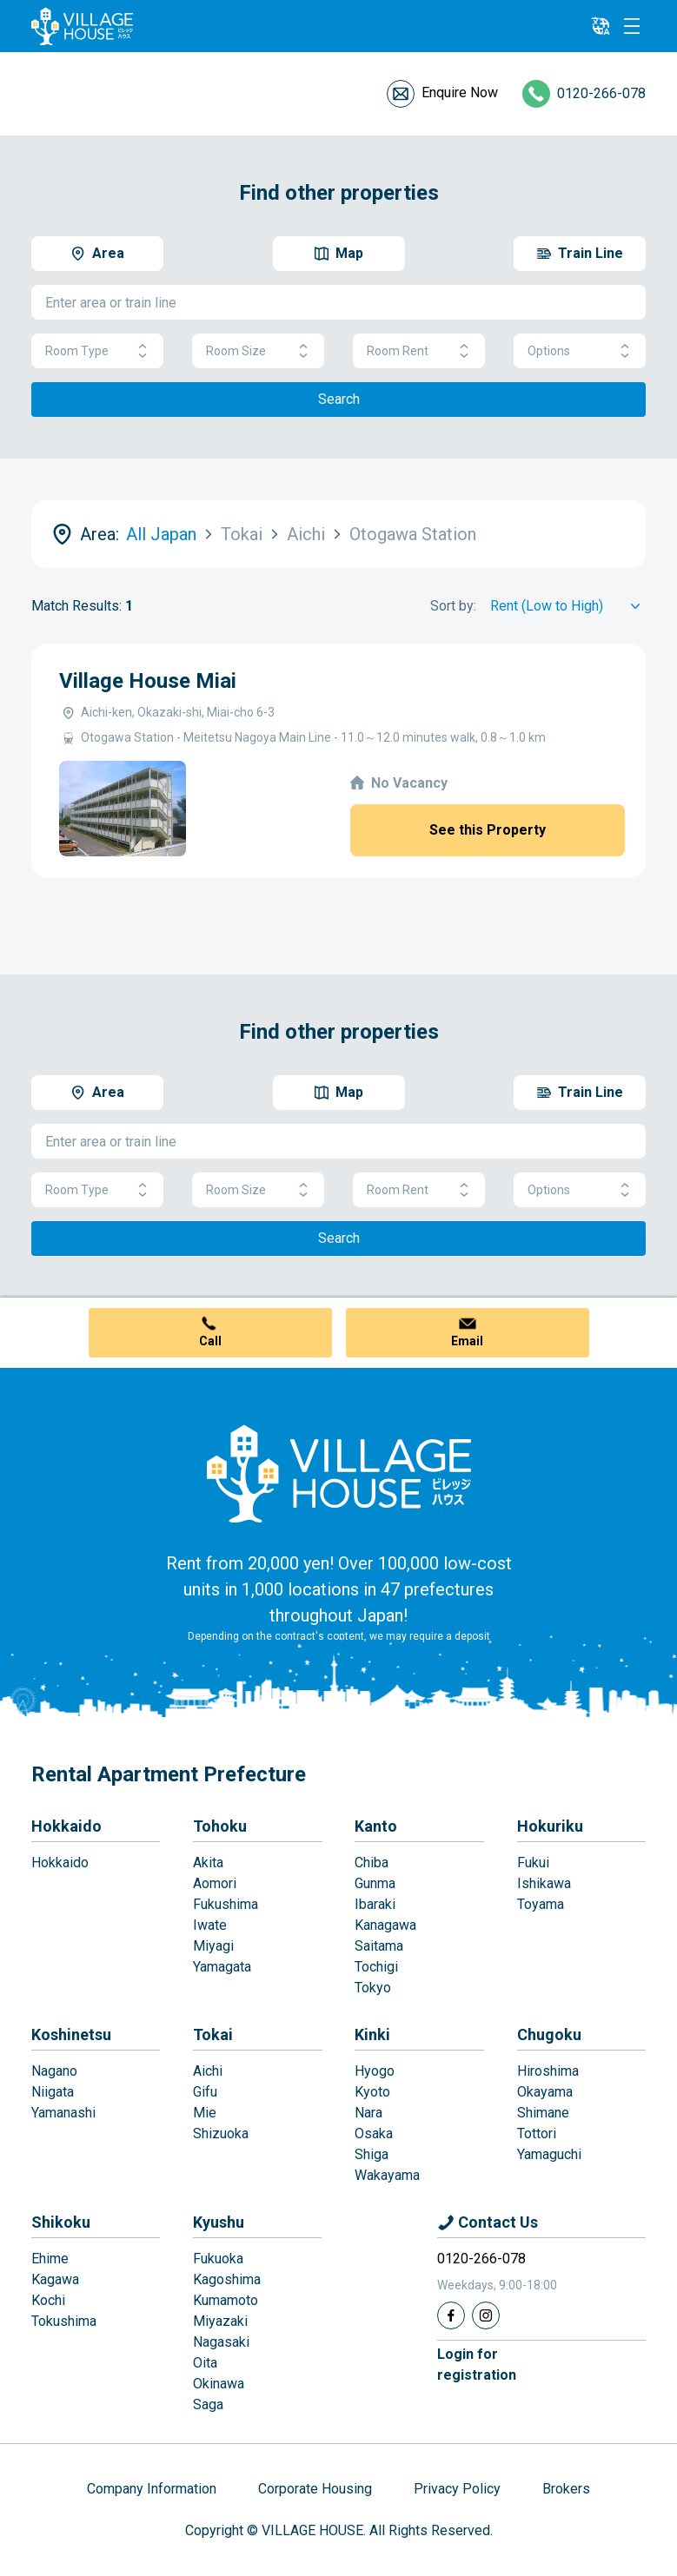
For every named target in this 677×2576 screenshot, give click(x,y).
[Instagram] (486, 2315)
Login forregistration (476, 2364)
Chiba (371, 1862)
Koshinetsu (71, 2034)
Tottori (536, 2133)
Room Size (258, 351)
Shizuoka (221, 2133)
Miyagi (213, 1946)
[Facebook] (451, 2315)
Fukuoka (218, 2258)
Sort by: (453, 606)
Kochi (48, 2300)
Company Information (151, 2488)
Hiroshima (548, 2071)
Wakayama (387, 2175)
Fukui (533, 1862)
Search (339, 399)
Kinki (372, 2034)
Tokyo (373, 1987)
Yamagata (222, 1966)
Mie (204, 2112)
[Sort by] (568, 606)
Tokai (213, 2034)
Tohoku (220, 1826)
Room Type (97, 351)
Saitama (379, 1946)
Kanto (376, 1826)
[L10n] (600, 26)
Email (467, 1341)
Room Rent (419, 351)
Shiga (371, 2154)
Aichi (207, 2071)
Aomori (214, 1883)
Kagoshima (227, 2279)
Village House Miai (147, 681)
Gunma (375, 1883)
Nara (368, 2112)
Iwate (210, 1925)
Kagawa (55, 2279)
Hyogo (375, 2071)
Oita (205, 2363)
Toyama (540, 1904)
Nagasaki (221, 2342)
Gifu (205, 2092)
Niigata (52, 2092)
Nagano (54, 2071)
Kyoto (372, 2092)
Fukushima (225, 1904)
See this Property (487, 830)
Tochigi (376, 1966)
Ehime (50, 2258)
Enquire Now (459, 92)
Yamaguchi (549, 2154)
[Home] (339, 1472)
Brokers (566, 2488)
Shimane (543, 2112)
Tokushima (63, 2321)
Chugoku (549, 2034)
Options (580, 351)
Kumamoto (225, 2300)
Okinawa (218, 2383)
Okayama (545, 2092)
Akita (208, 1862)
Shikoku (60, 2222)
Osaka (374, 2133)
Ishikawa (544, 1883)
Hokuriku (550, 1826)
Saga (208, 2404)
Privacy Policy (457, 2488)
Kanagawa (385, 1925)
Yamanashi (63, 2112)
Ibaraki (375, 1904)
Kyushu (218, 2222)
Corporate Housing (315, 2488)
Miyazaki (220, 2321)
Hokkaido (66, 1826)
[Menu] (632, 26)
